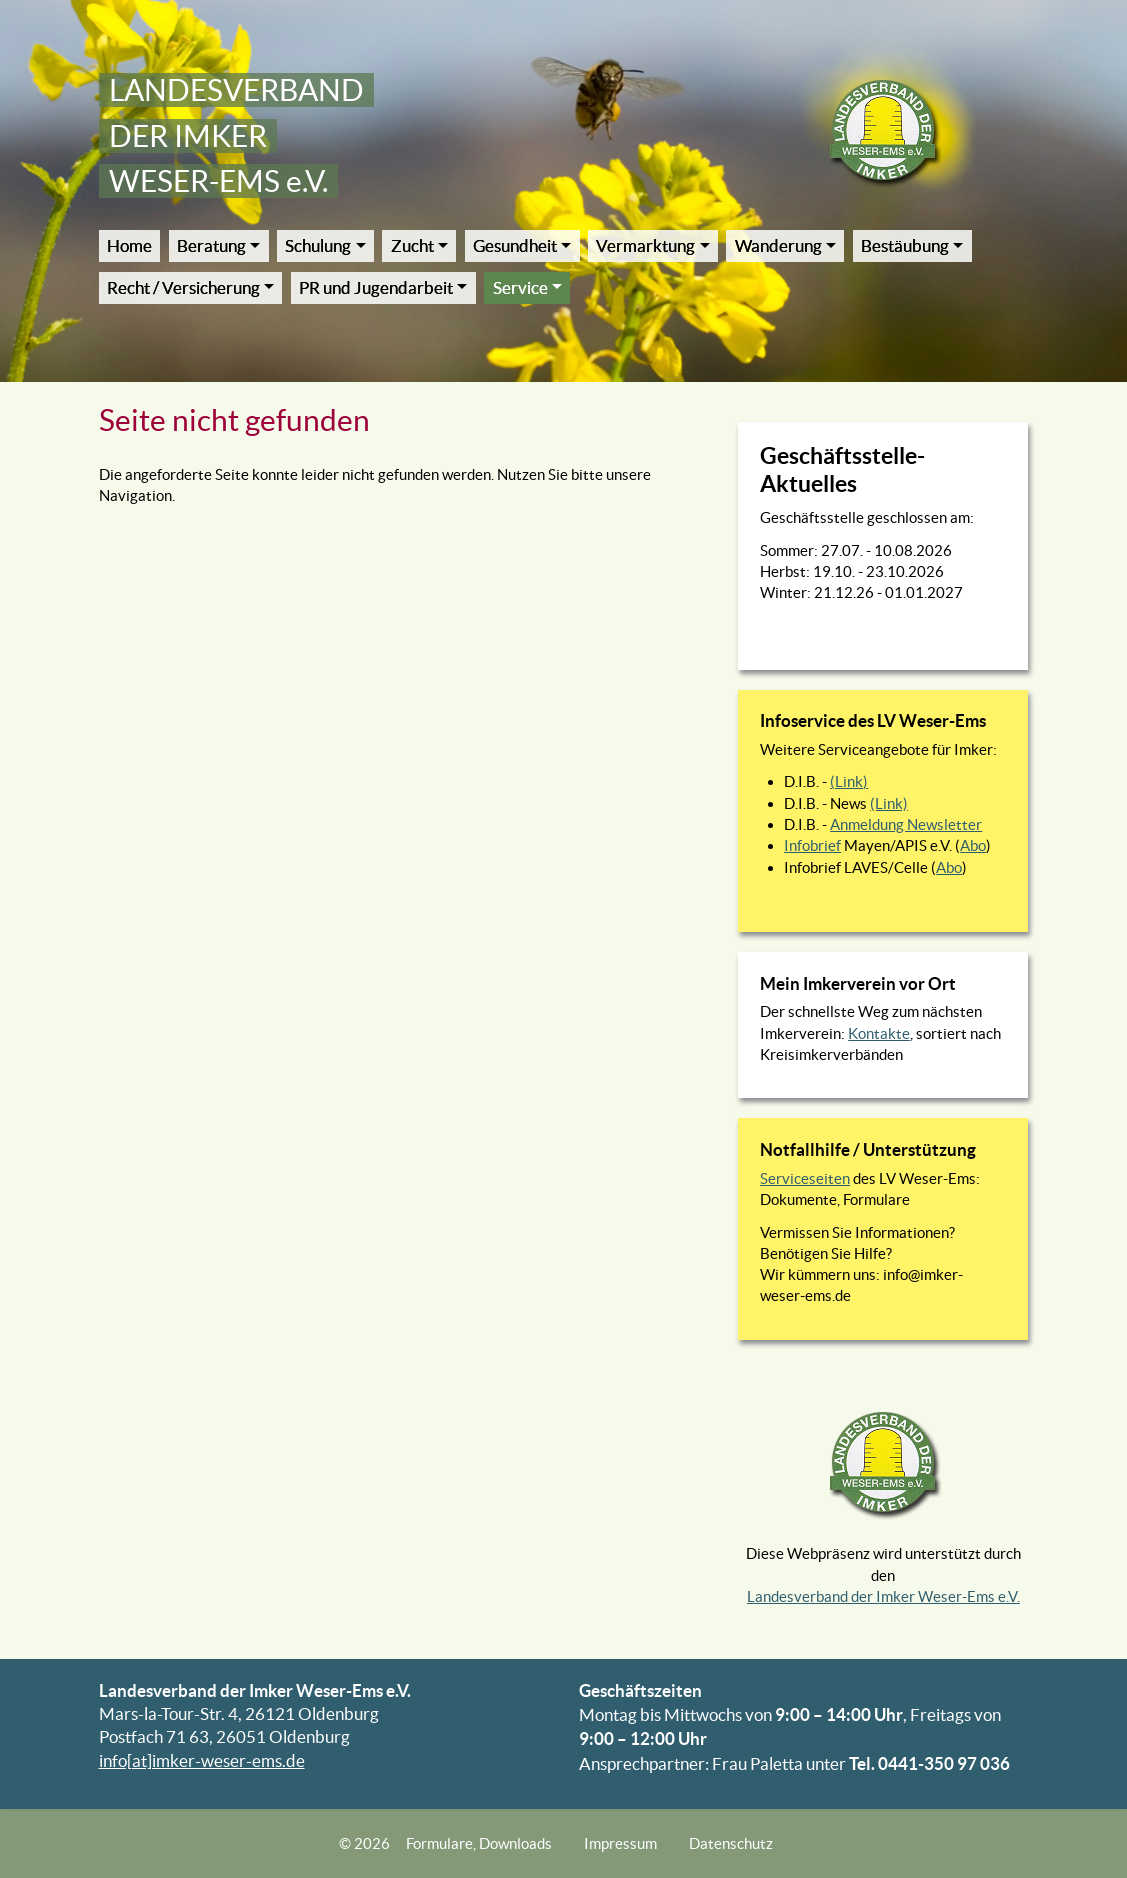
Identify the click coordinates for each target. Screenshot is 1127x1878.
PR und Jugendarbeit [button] (376, 288)
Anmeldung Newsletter (906, 824)
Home (129, 246)
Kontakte (879, 1033)
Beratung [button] (211, 246)
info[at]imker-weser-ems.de (202, 1761)
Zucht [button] (412, 246)
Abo (973, 845)
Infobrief (812, 845)
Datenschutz (731, 1843)
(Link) (849, 781)
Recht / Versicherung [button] (183, 288)
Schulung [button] (318, 246)
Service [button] (520, 288)
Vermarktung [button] (645, 246)
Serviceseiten (805, 1178)
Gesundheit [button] (515, 246)
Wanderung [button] (778, 246)
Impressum (620, 1843)
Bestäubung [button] (905, 246)
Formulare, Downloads (479, 1843)
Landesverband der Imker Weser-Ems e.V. (883, 1596)
